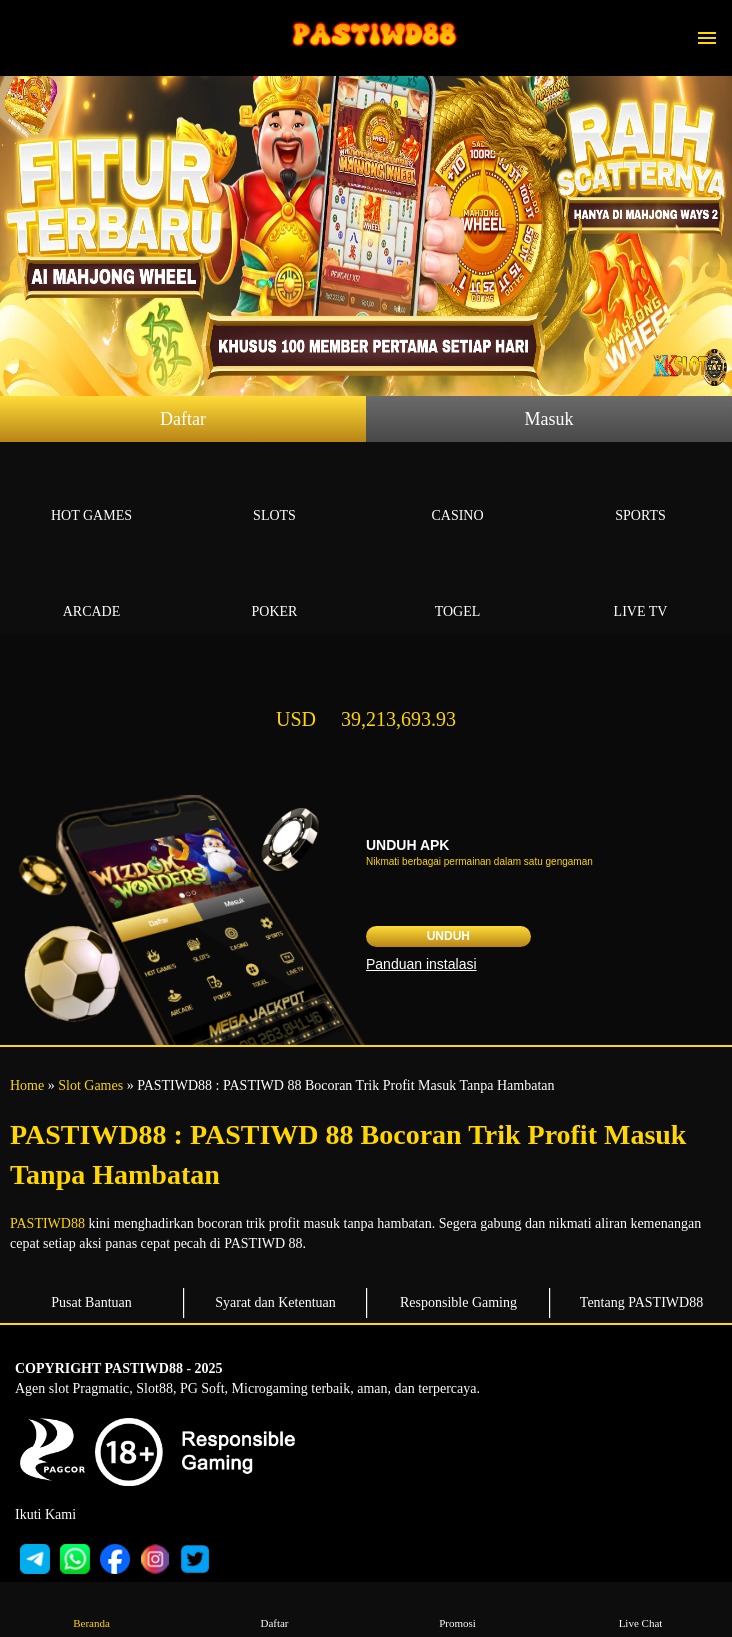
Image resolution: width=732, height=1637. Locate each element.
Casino (457, 492)
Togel (457, 588)
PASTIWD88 (47, 1223)
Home (27, 1085)
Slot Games (90, 1085)
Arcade (91, 588)
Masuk (549, 419)
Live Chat (640, 1608)
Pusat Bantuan (91, 1302)
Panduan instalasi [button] (421, 964)
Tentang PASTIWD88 (641, 1302)
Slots (274, 492)
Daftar (183, 419)
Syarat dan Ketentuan (275, 1302)
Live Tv (640, 588)
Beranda (91, 1608)
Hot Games (91, 492)
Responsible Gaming (458, 1302)
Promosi (457, 1608)
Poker (274, 588)
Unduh (448, 936)
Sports (640, 492)
